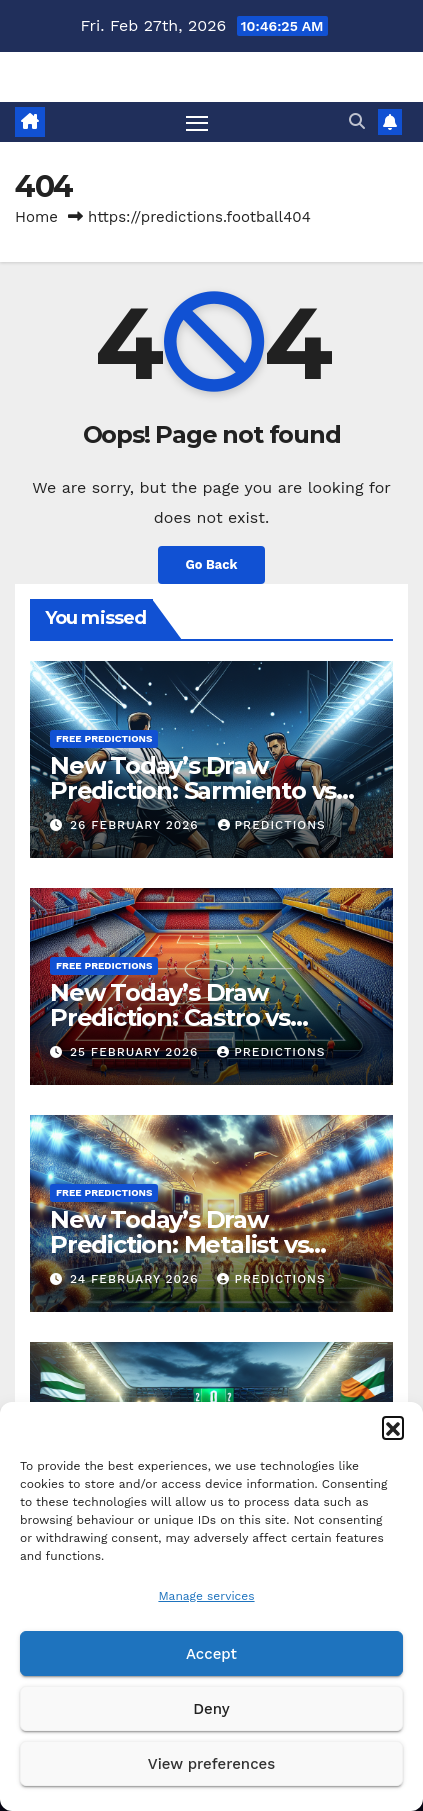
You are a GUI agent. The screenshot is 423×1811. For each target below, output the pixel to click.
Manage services (206, 1596)
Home (36, 217)
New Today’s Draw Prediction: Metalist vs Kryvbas (179, 1244)
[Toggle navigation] (197, 122)
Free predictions (104, 738)
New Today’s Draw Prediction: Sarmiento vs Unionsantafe (193, 790)
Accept (211, 1654)
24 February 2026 (137, 1279)
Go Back (212, 564)
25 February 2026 (136, 1052)
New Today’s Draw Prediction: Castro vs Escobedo (170, 1017)
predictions (272, 825)
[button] (393, 1427)
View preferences (211, 1764)
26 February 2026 (137, 825)
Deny (211, 1709)
